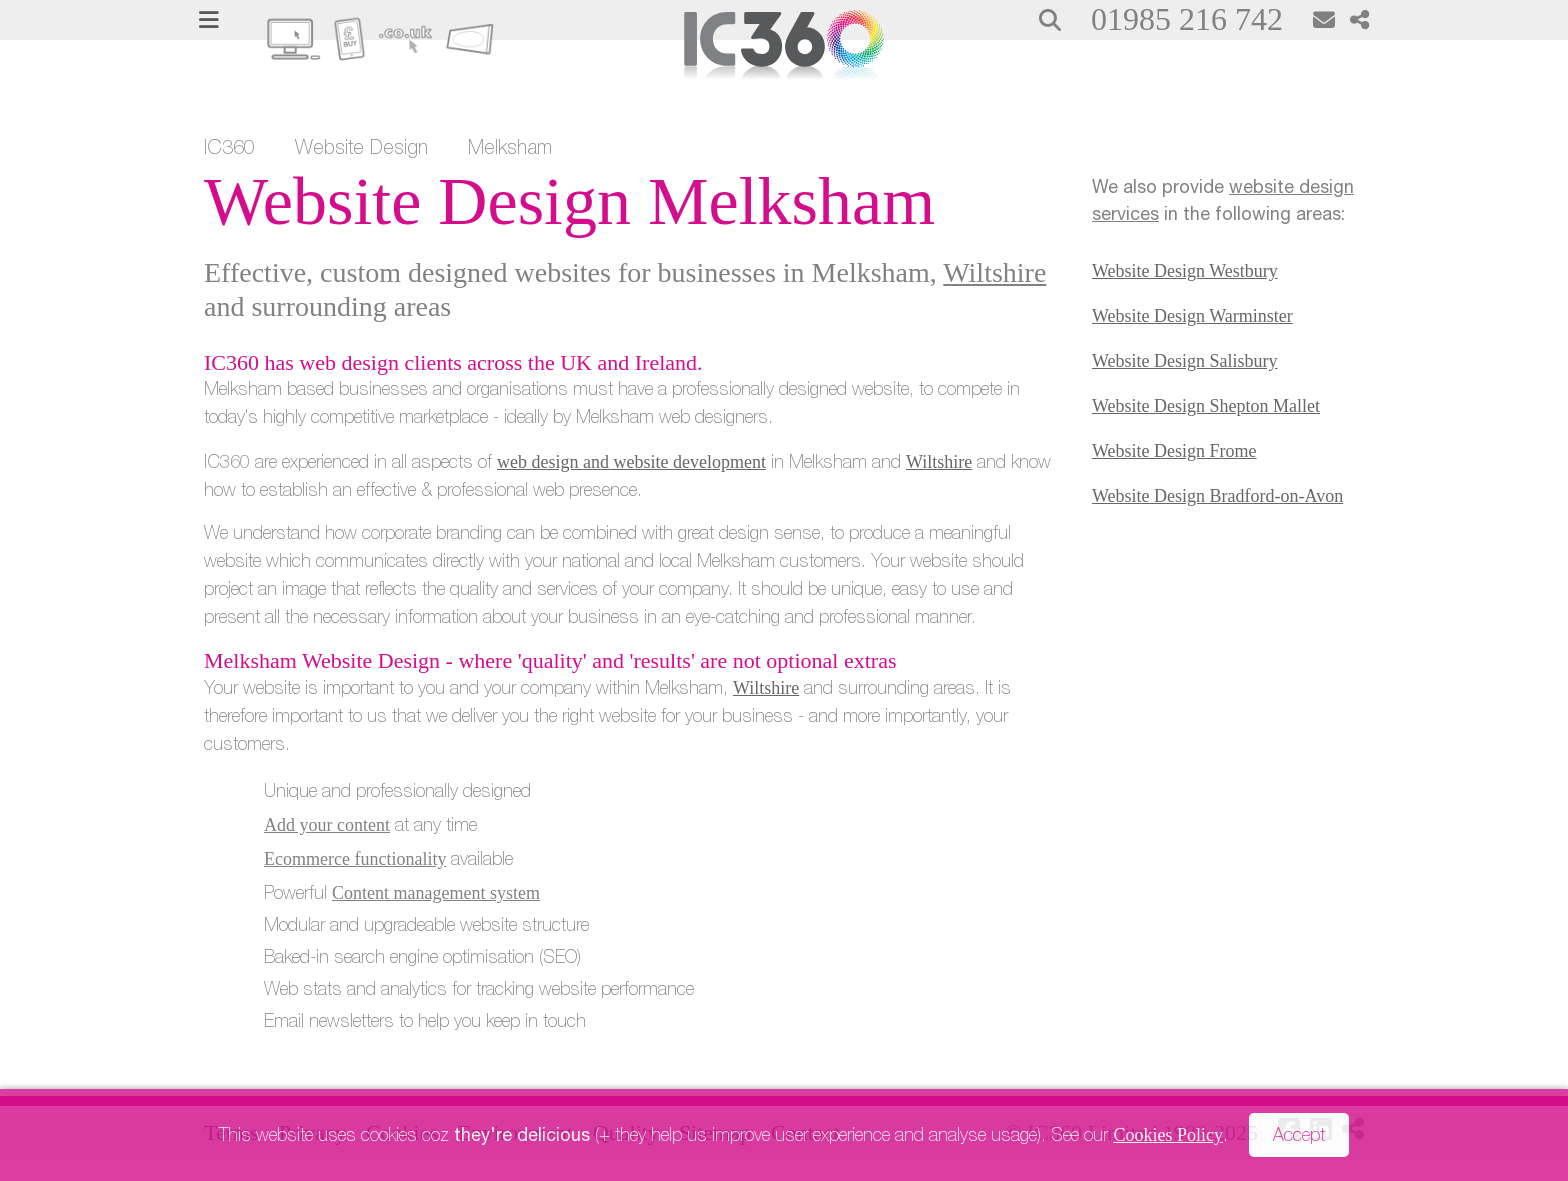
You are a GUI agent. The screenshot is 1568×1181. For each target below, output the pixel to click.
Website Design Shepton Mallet (1206, 406)
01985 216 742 (1187, 19)
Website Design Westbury (1185, 271)
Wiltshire (994, 272)
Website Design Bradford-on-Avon (1217, 496)
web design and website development (631, 462)
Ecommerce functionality (355, 859)
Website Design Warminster (1192, 316)
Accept (1299, 1137)
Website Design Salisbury (1185, 361)
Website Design (361, 150)
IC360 (229, 150)
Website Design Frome (1174, 451)
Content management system (436, 893)
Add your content (327, 825)
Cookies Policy (1168, 1135)
